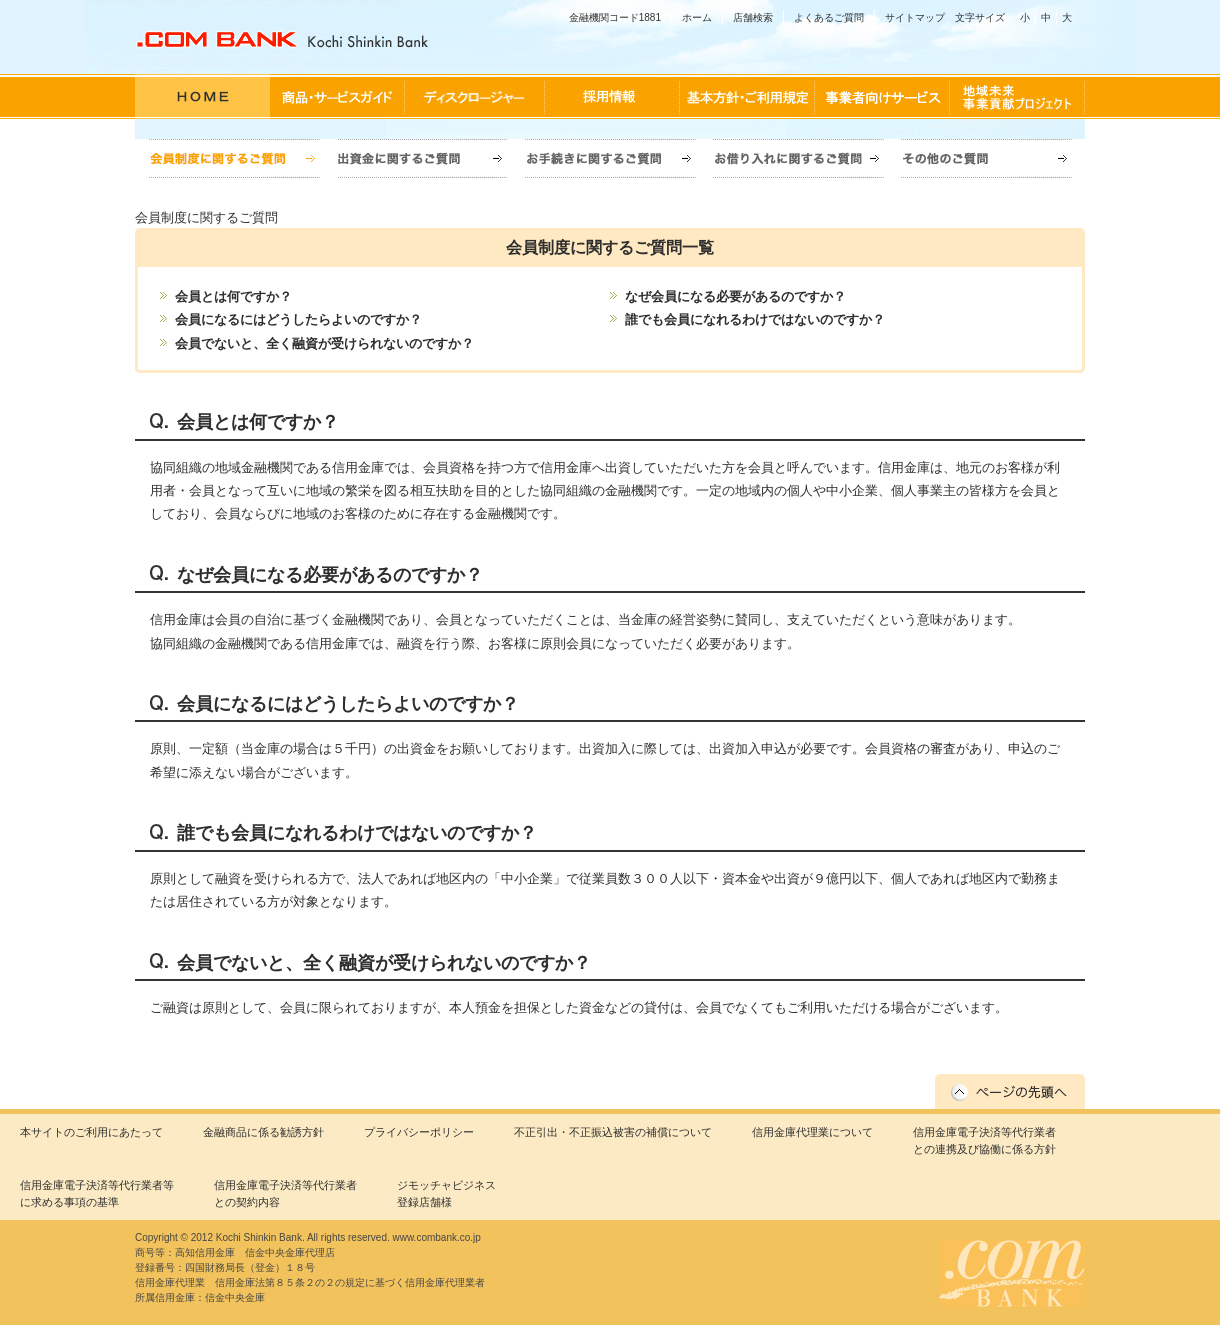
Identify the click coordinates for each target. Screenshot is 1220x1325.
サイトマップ (915, 17)
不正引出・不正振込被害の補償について (613, 1132)
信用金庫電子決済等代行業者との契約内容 (285, 1193)
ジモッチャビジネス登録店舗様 (446, 1193)
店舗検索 (753, 17)
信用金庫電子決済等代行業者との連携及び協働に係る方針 (984, 1140)
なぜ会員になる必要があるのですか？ (735, 296)
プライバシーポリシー (419, 1132)
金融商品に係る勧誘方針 (263, 1132)
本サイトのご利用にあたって (91, 1132)
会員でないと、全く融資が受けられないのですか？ (324, 343)
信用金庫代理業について (812, 1132)
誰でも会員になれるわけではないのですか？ (755, 319)
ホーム (697, 17)
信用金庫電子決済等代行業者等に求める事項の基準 (97, 1193)
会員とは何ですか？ (233, 296)
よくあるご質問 (829, 17)
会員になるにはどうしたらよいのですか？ (298, 319)
